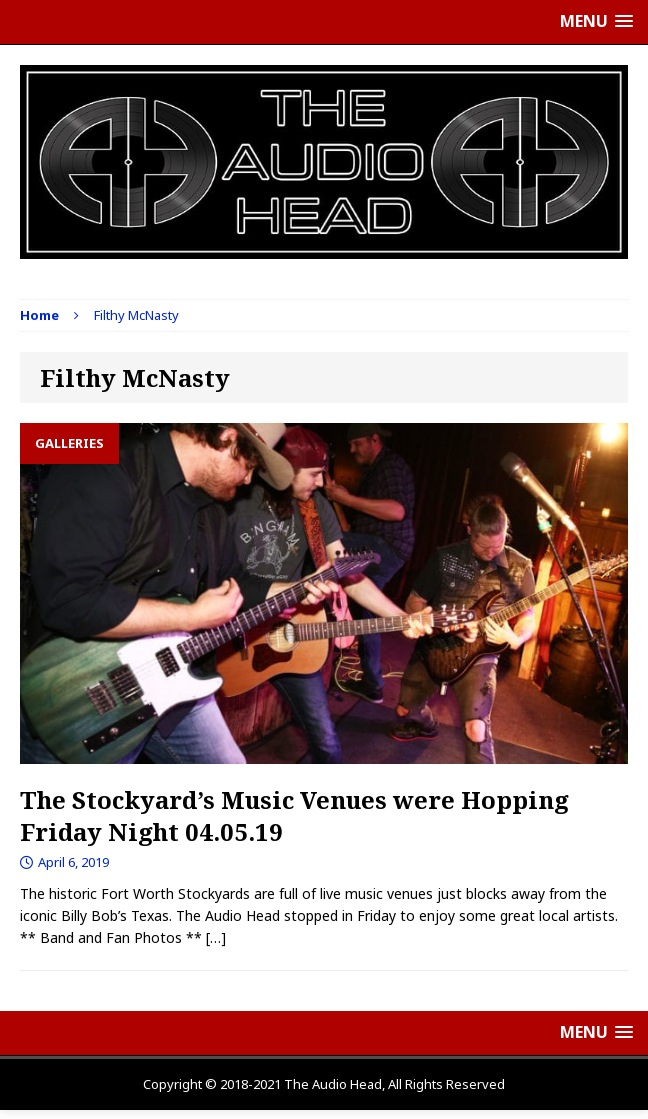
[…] (216, 937)
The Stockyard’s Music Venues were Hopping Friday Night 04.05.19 (294, 815)
